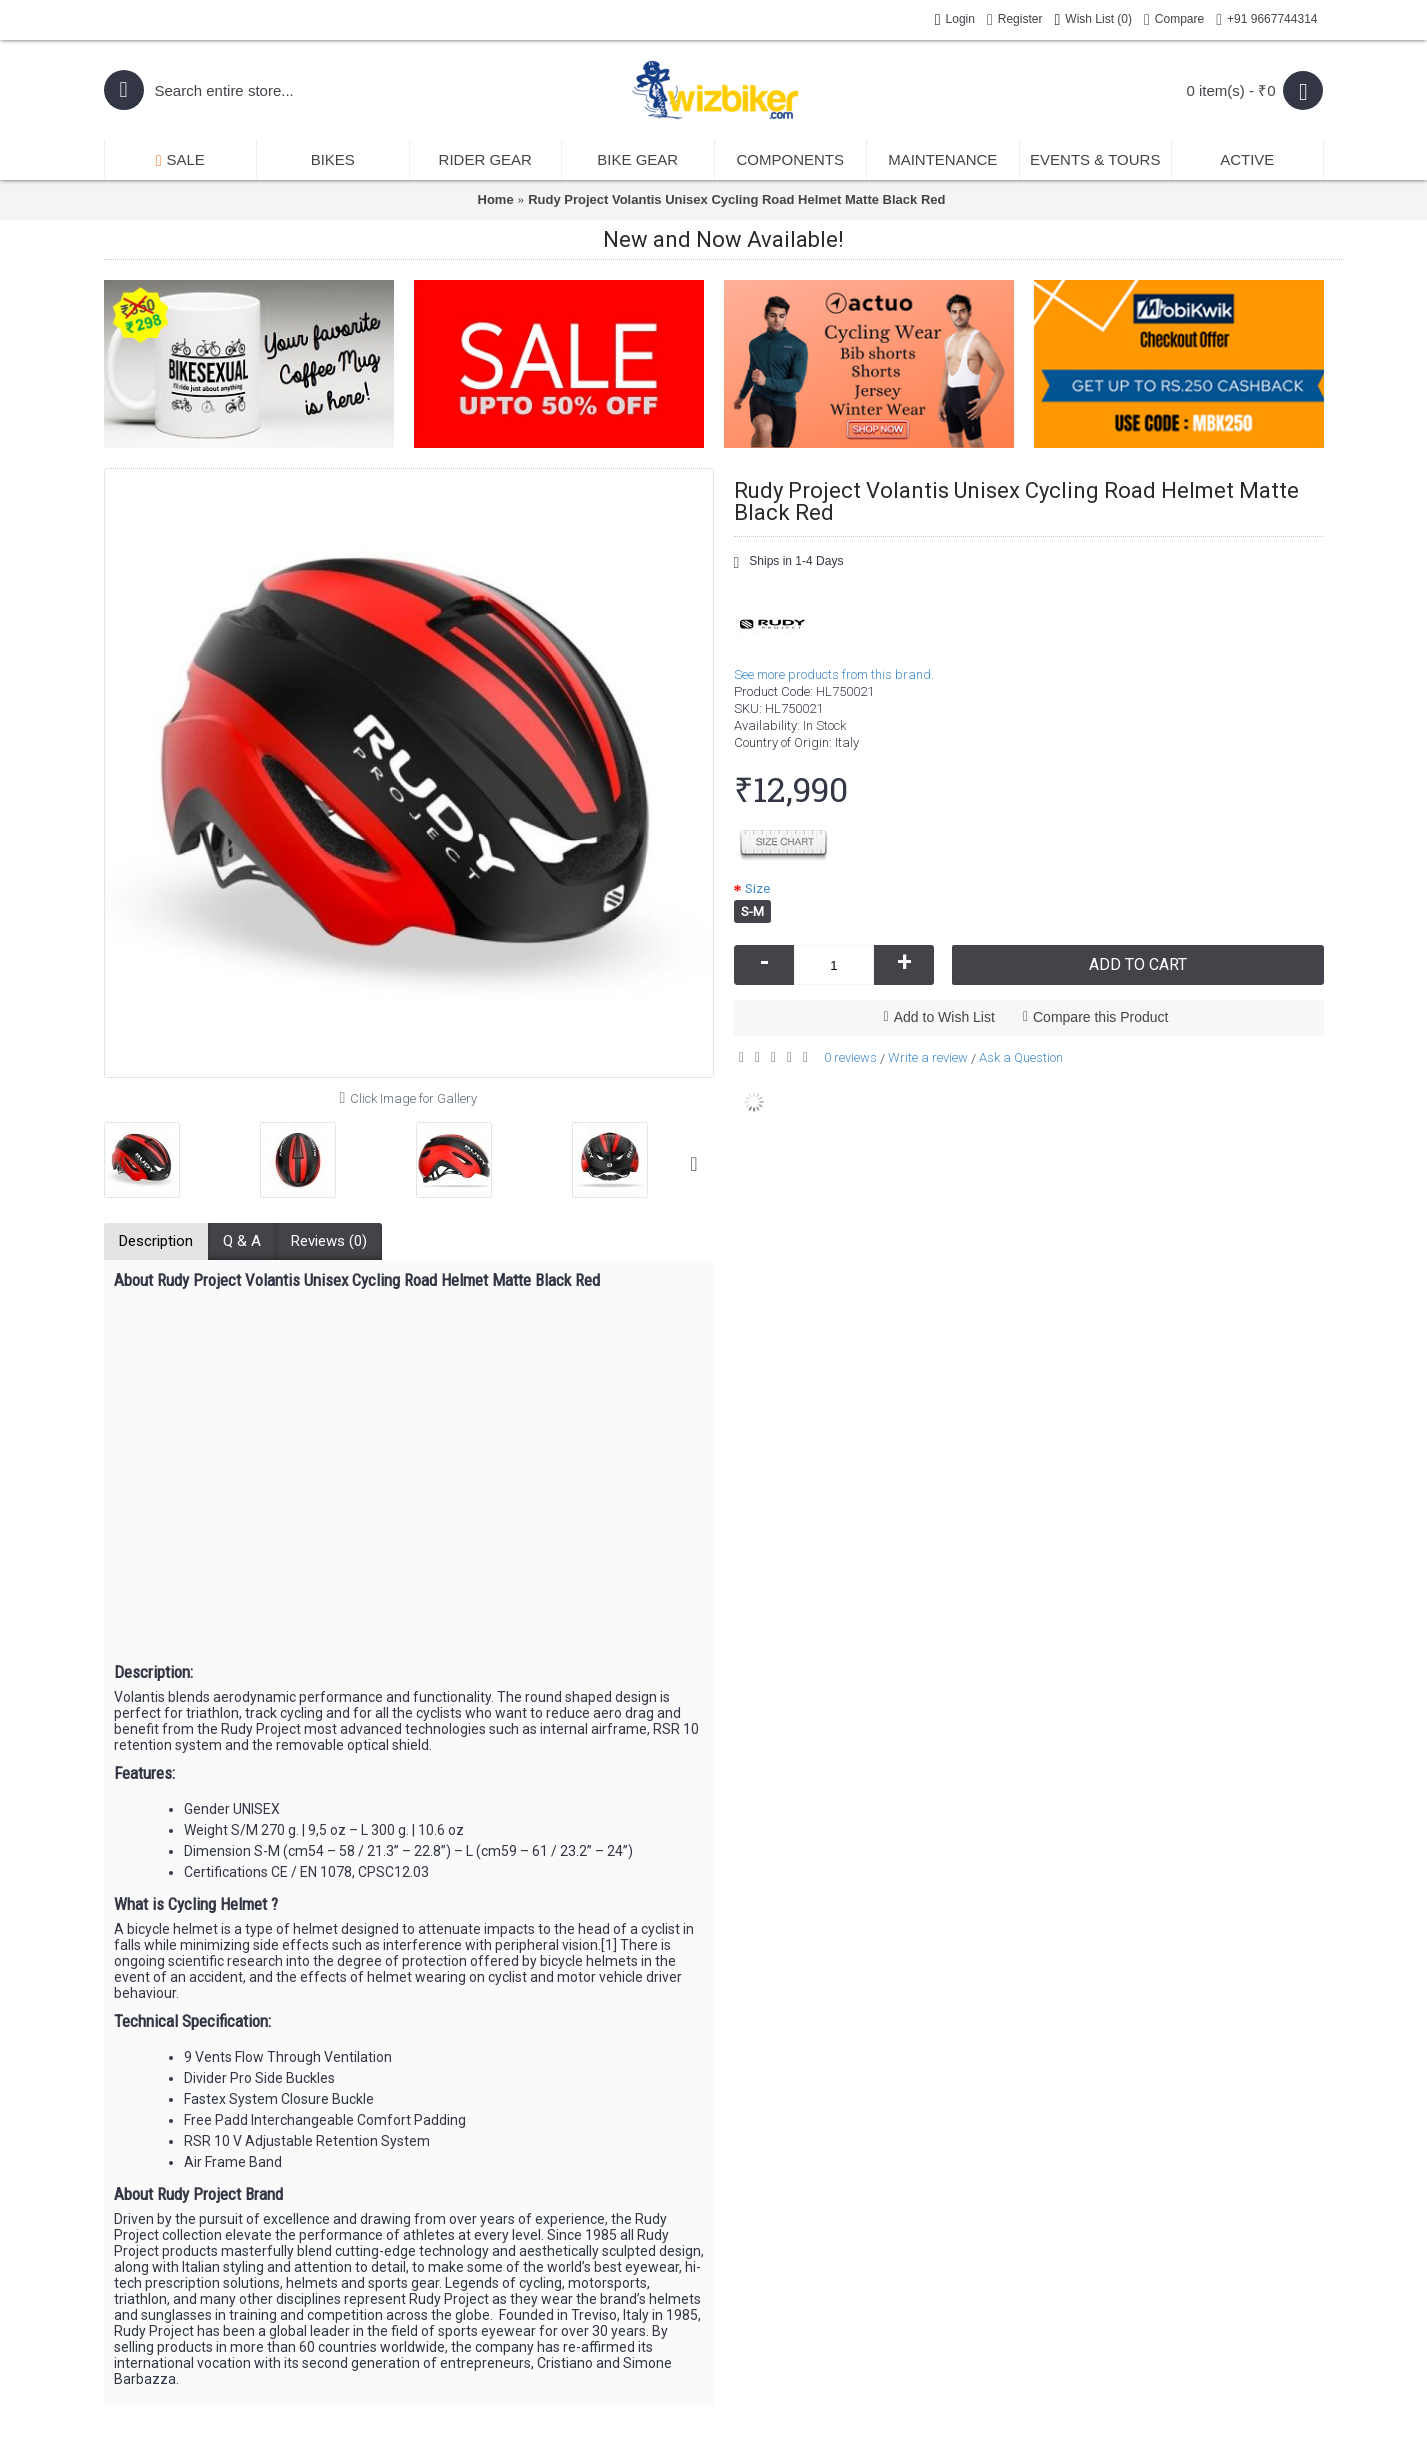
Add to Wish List (944, 1017)
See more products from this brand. (834, 674)
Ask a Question (1021, 1057)
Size (757, 888)
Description (156, 1241)
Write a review (928, 1057)
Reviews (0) (329, 1241)
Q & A (242, 1241)
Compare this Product (1100, 1017)
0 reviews (850, 1057)
